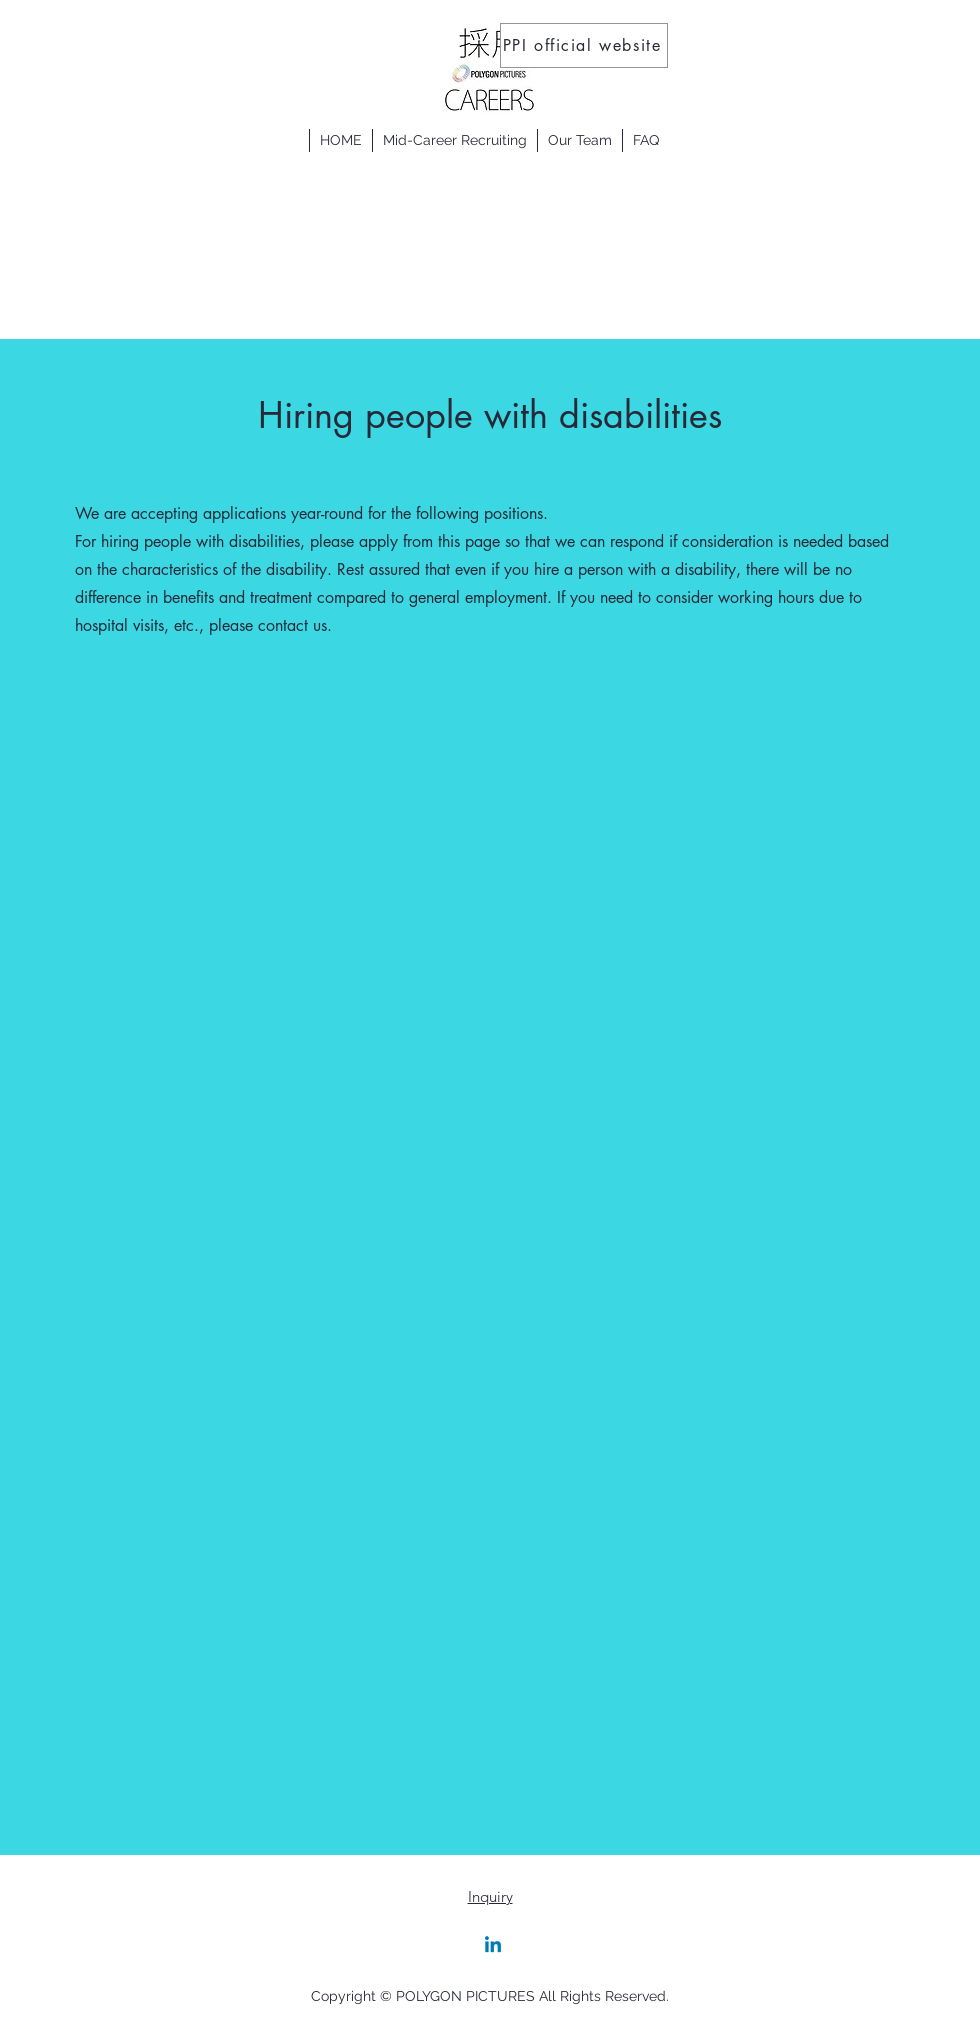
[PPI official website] (584, 45)
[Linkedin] (493, 1946)
